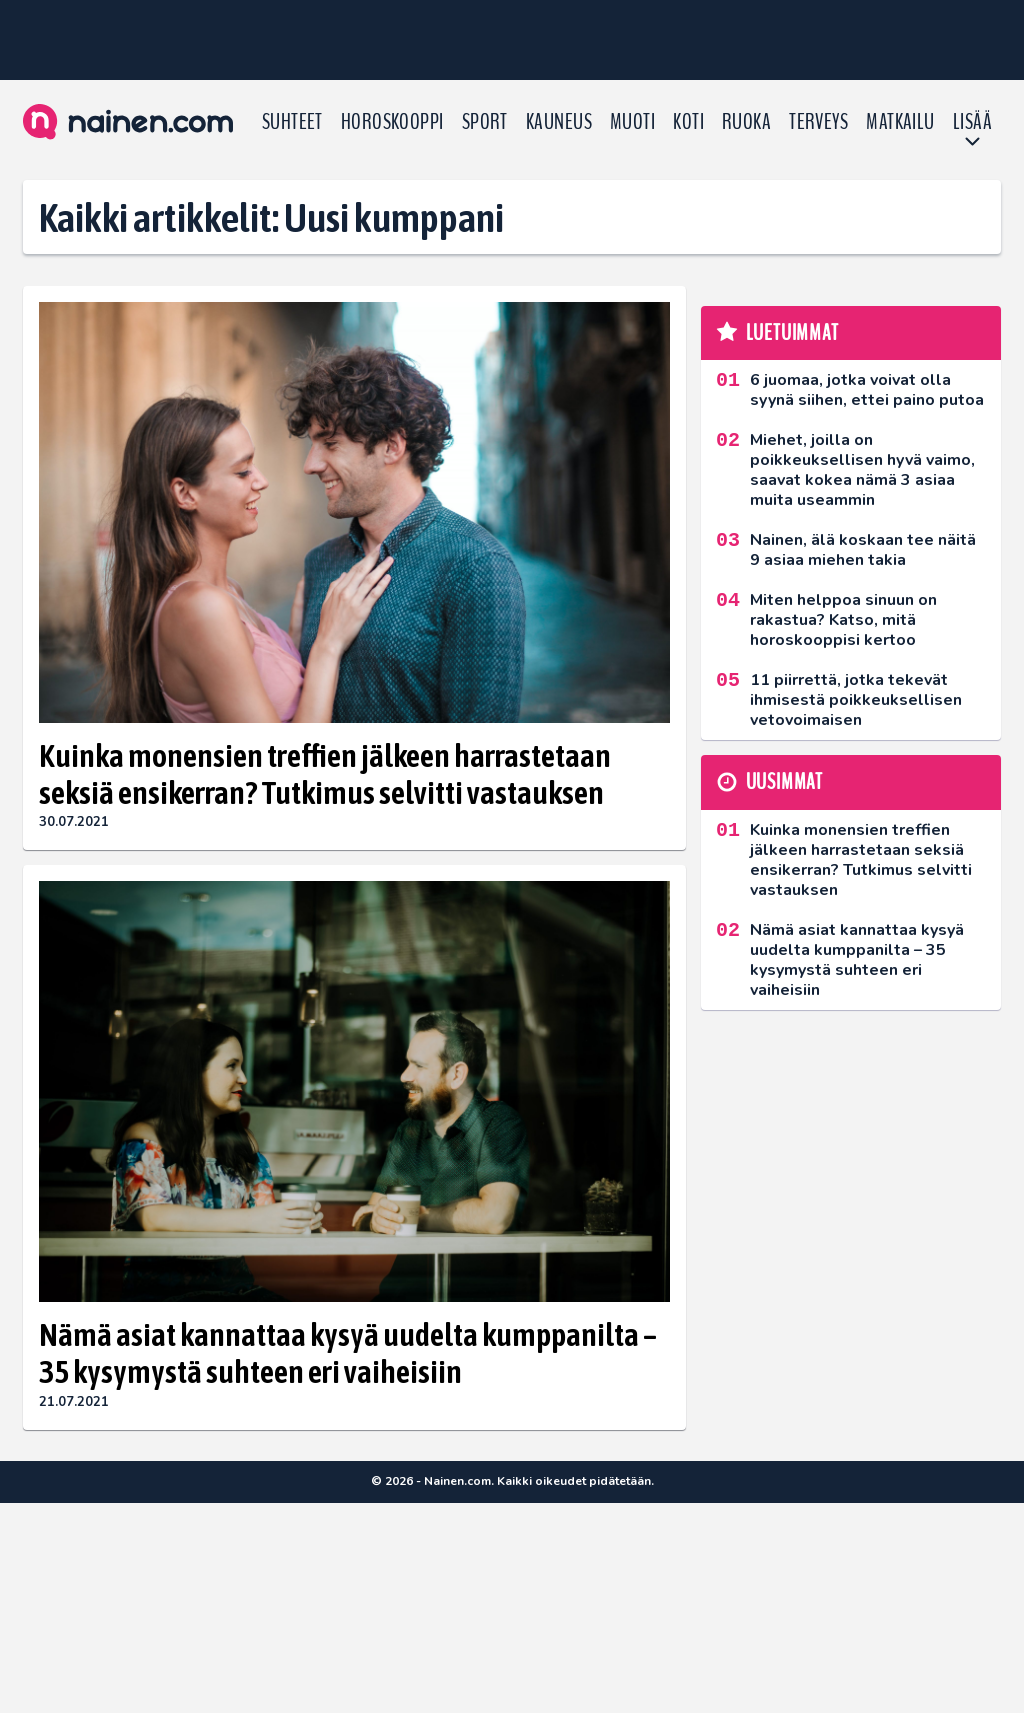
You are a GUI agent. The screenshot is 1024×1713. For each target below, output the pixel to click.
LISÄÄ (972, 122)
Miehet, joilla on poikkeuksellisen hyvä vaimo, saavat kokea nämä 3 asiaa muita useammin (862, 470)
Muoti (632, 122)
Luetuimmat (792, 333)
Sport (485, 122)
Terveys (818, 122)
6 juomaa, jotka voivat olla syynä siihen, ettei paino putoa (867, 390)
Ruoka (746, 122)
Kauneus (559, 122)
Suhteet (292, 122)
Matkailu (900, 122)
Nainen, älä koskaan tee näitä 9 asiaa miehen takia (863, 550)
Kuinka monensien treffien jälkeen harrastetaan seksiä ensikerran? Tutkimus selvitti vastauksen (325, 774)
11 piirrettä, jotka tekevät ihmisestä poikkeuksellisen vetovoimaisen (856, 700)
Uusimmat (784, 782)
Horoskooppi (392, 122)
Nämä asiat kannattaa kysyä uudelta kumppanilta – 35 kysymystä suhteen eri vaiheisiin (348, 1353)
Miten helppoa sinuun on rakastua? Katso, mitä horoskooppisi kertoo (843, 620)
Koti (688, 122)
